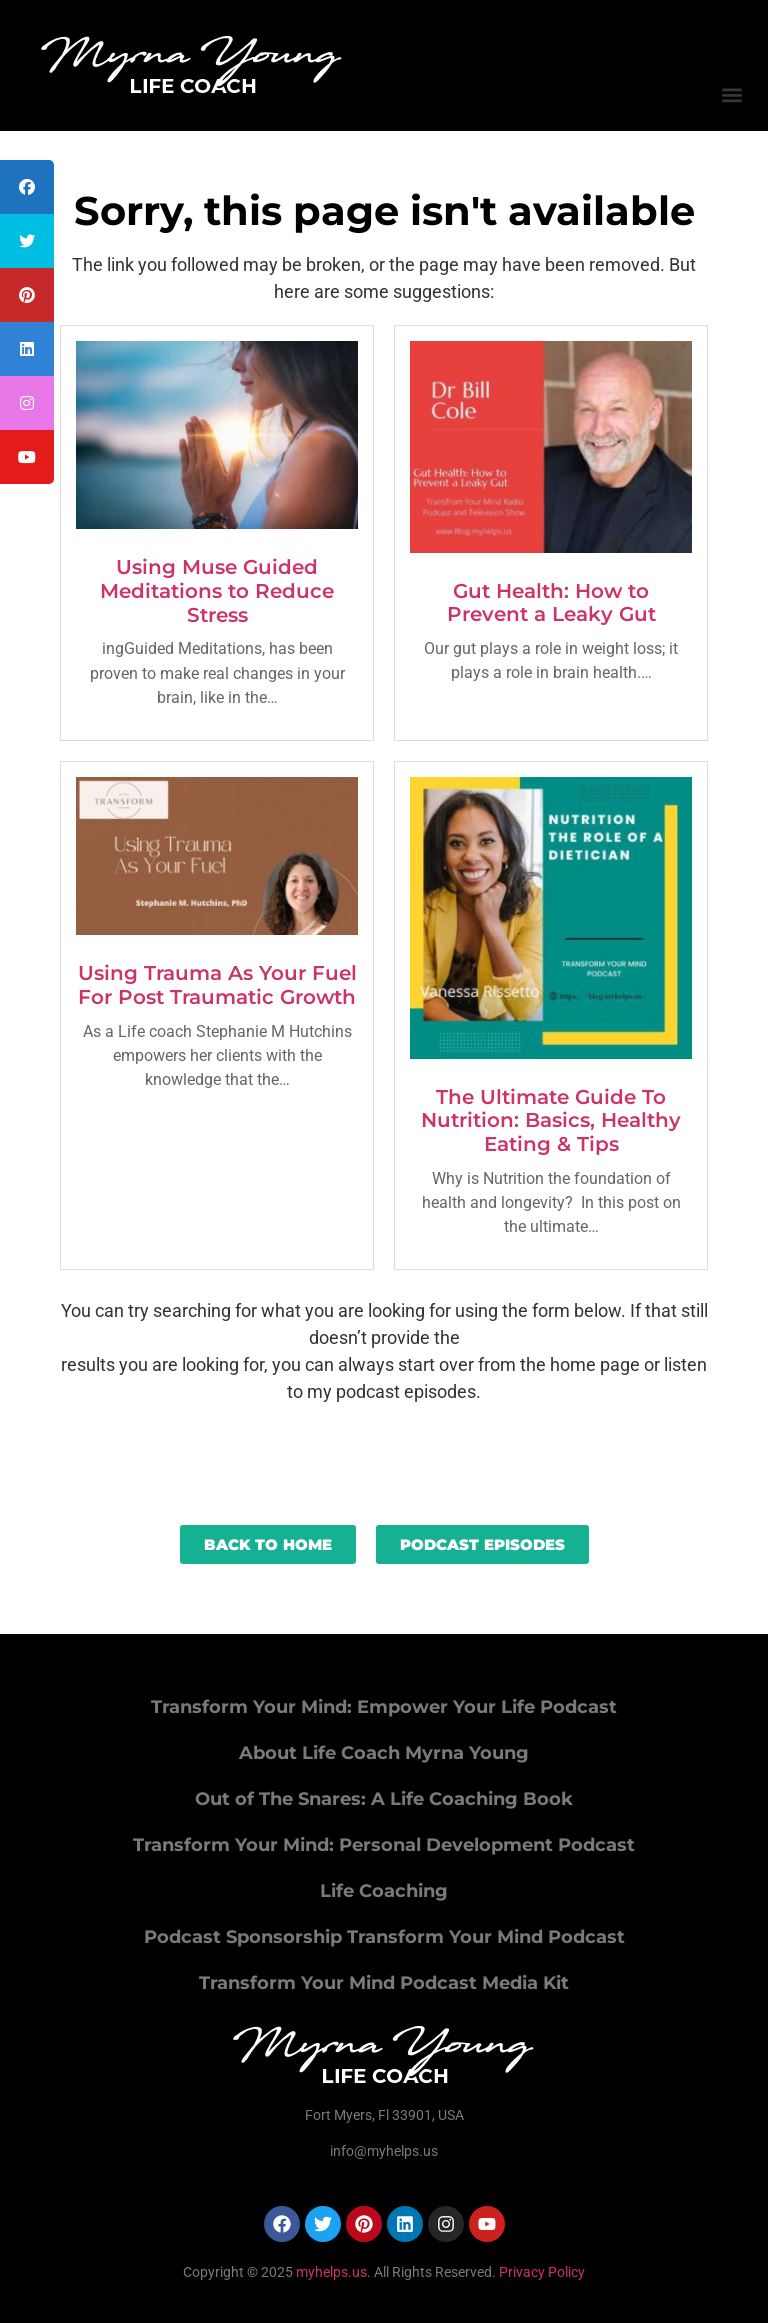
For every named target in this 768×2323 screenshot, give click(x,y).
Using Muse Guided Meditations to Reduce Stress (217, 591)
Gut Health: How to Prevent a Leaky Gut (551, 603)
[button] (731, 94)
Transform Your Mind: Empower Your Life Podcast (384, 1707)
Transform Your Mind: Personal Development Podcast (384, 1845)
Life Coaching (384, 1891)
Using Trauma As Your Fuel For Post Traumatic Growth (217, 985)
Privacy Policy (542, 2272)
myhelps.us (330, 2272)
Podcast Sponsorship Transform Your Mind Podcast (384, 1937)
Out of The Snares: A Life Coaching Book (384, 1799)
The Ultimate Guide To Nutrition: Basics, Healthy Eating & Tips (551, 1121)
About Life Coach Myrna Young (384, 1753)
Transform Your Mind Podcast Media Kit (384, 1983)
